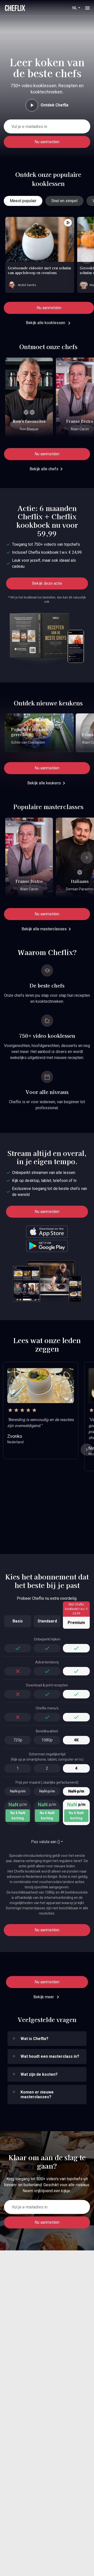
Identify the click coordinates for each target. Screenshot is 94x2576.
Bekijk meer (47, 1997)
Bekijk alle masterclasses (47, 929)
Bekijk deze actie (47, 583)
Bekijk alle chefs (47, 469)
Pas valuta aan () (45, 1841)
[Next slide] (87, 258)
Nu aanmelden (47, 141)
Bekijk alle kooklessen (49, 323)
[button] (47, 2038)
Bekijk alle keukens (47, 783)
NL (74, 7)
